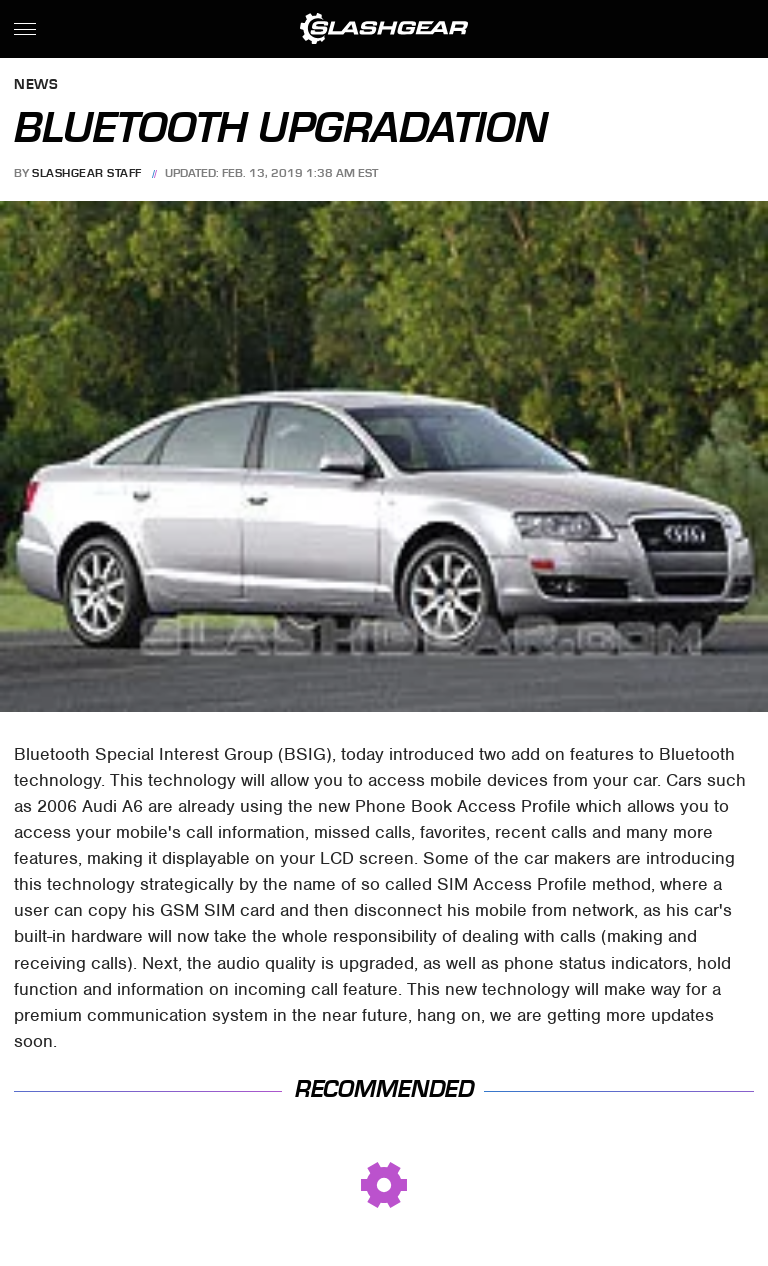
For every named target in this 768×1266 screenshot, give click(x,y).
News (36, 85)
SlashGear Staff (87, 173)
